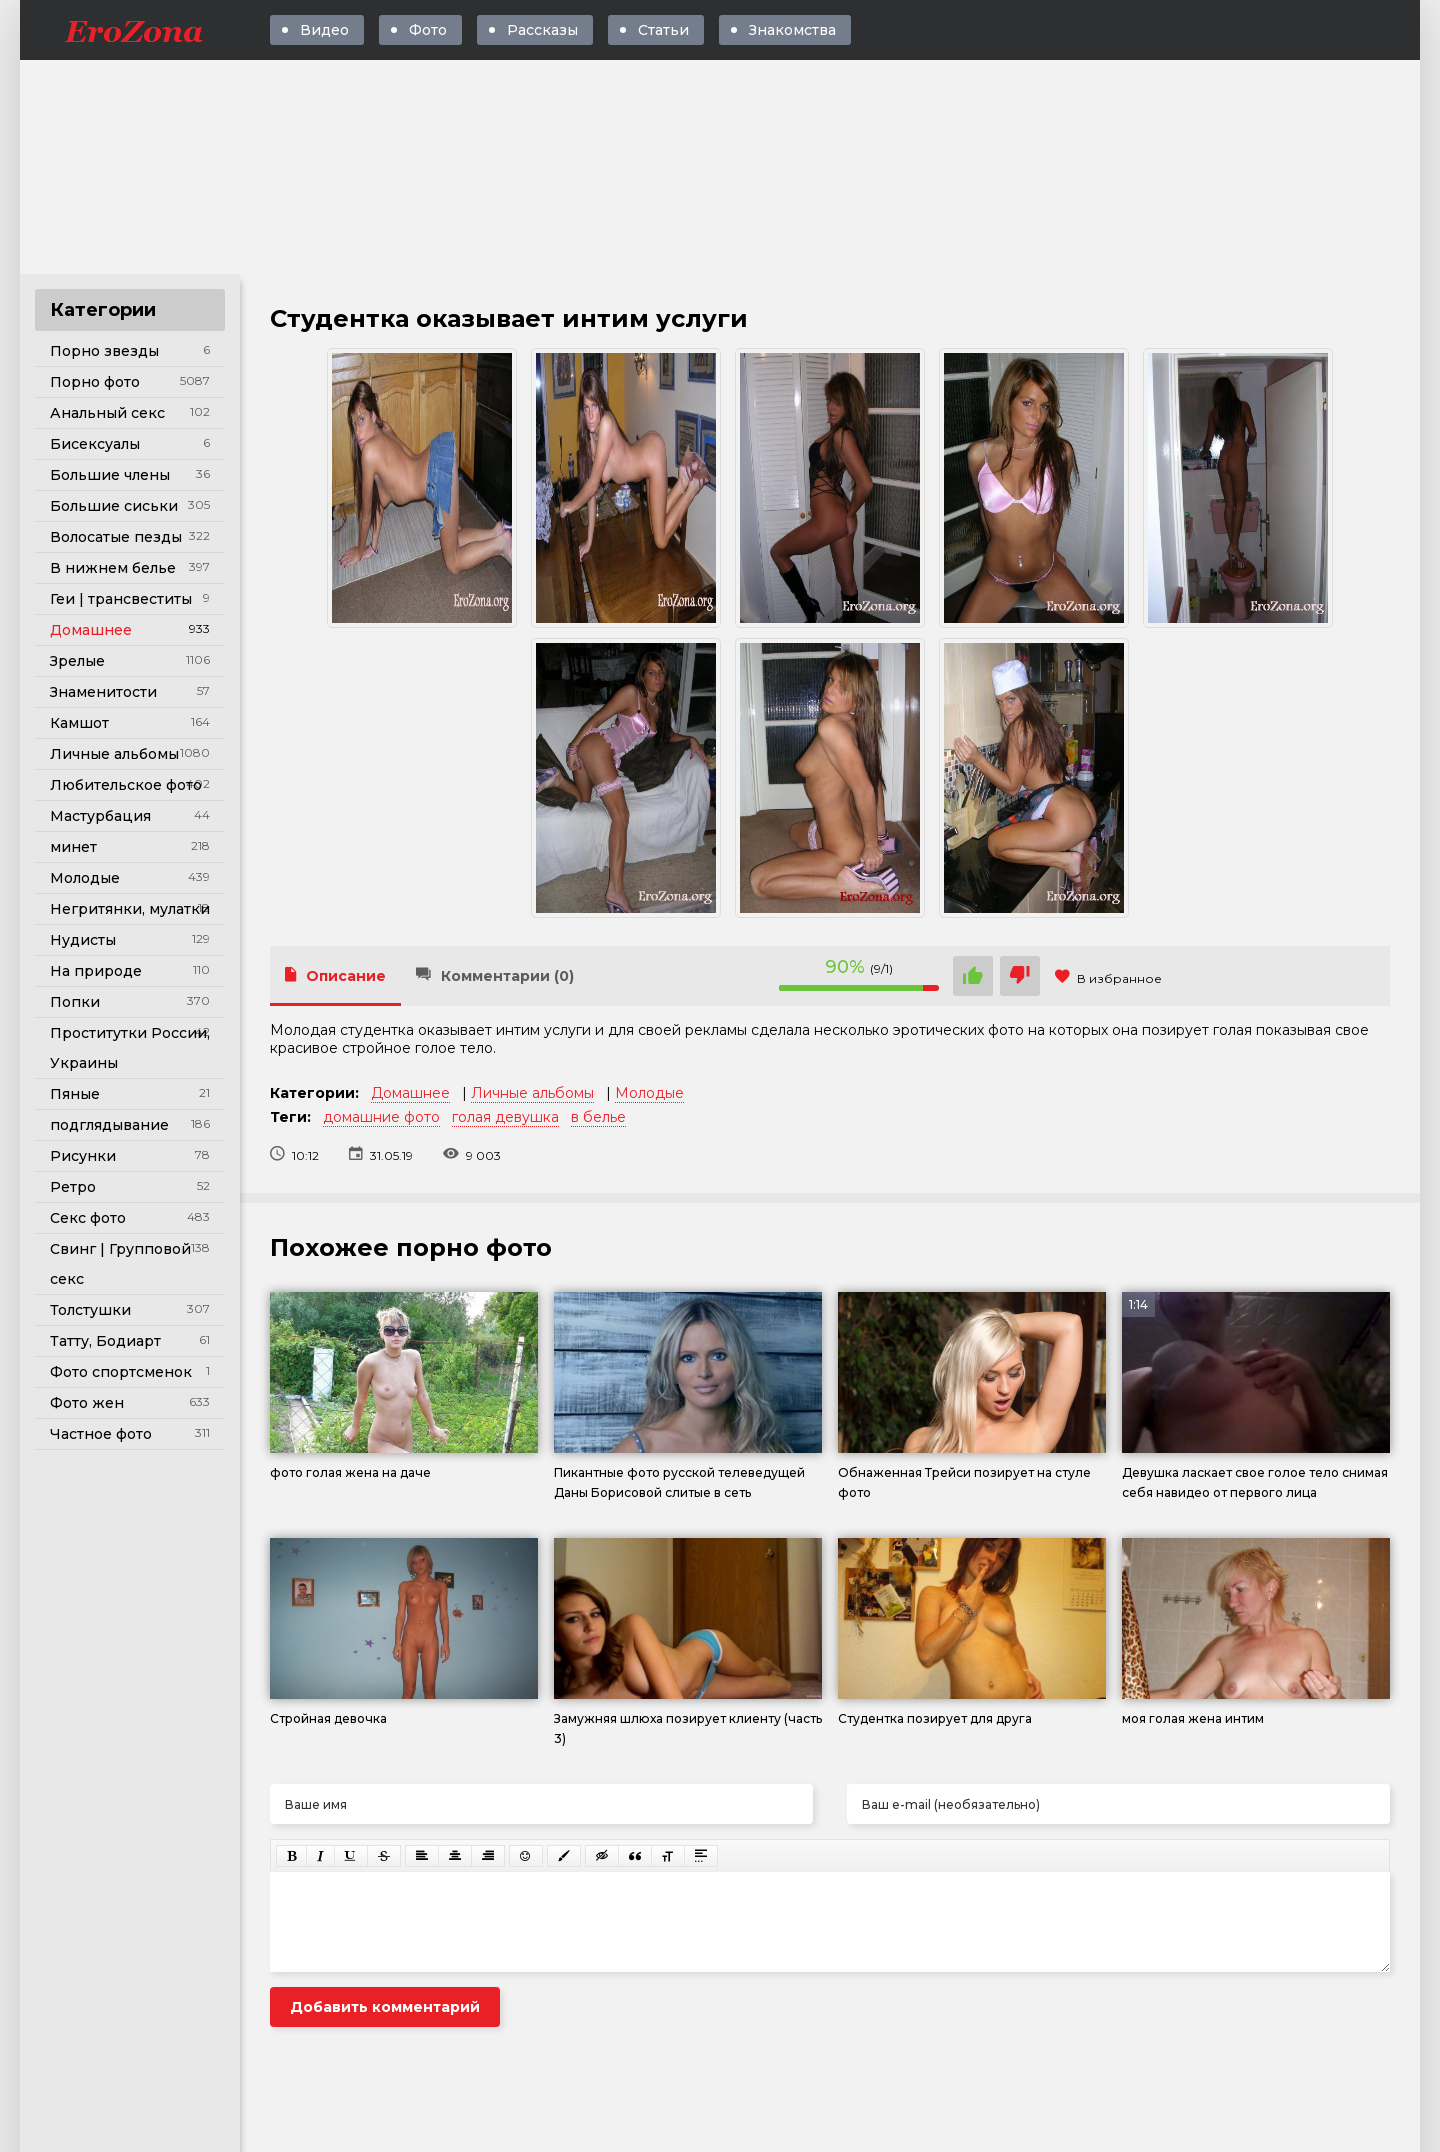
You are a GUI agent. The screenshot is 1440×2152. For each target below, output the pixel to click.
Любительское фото (126, 785)
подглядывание (109, 1125)
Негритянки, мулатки (130, 909)
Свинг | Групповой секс (120, 1264)
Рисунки (83, 1156)
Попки (75, 1002)
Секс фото (88, 1218)
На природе (96, 971)
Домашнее (91, 630)
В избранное (1108, 978)
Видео (324, 30)
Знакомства (792, 30)
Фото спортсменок (121, 1372)
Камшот (79, 723)
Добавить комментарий (385, 2007)
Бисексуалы (95, 444)
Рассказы (542, 30)
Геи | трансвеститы (121, 599)
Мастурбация (100, 816)
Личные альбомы (114, 754)
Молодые (85, 878)
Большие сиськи (114, 506)
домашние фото (381, 1117)
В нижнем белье (113, 568)
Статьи (663, 30)
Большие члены (110, 475)
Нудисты (83, 940)
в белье (598, 1117)
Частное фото (101, 1434)
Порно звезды (104, 351)
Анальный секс (107, 413)
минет (73, 847)
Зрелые (77, 661)
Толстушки (90, 1310)
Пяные (75, 1094)
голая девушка (505, 1117)
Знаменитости (103, 692)
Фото (428, 30)
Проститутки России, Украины (130, 1048)
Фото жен (87, 1403)
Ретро (73, 1187)
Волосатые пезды (116, 537)
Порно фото (95, 382)
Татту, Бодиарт (105, 1341)
